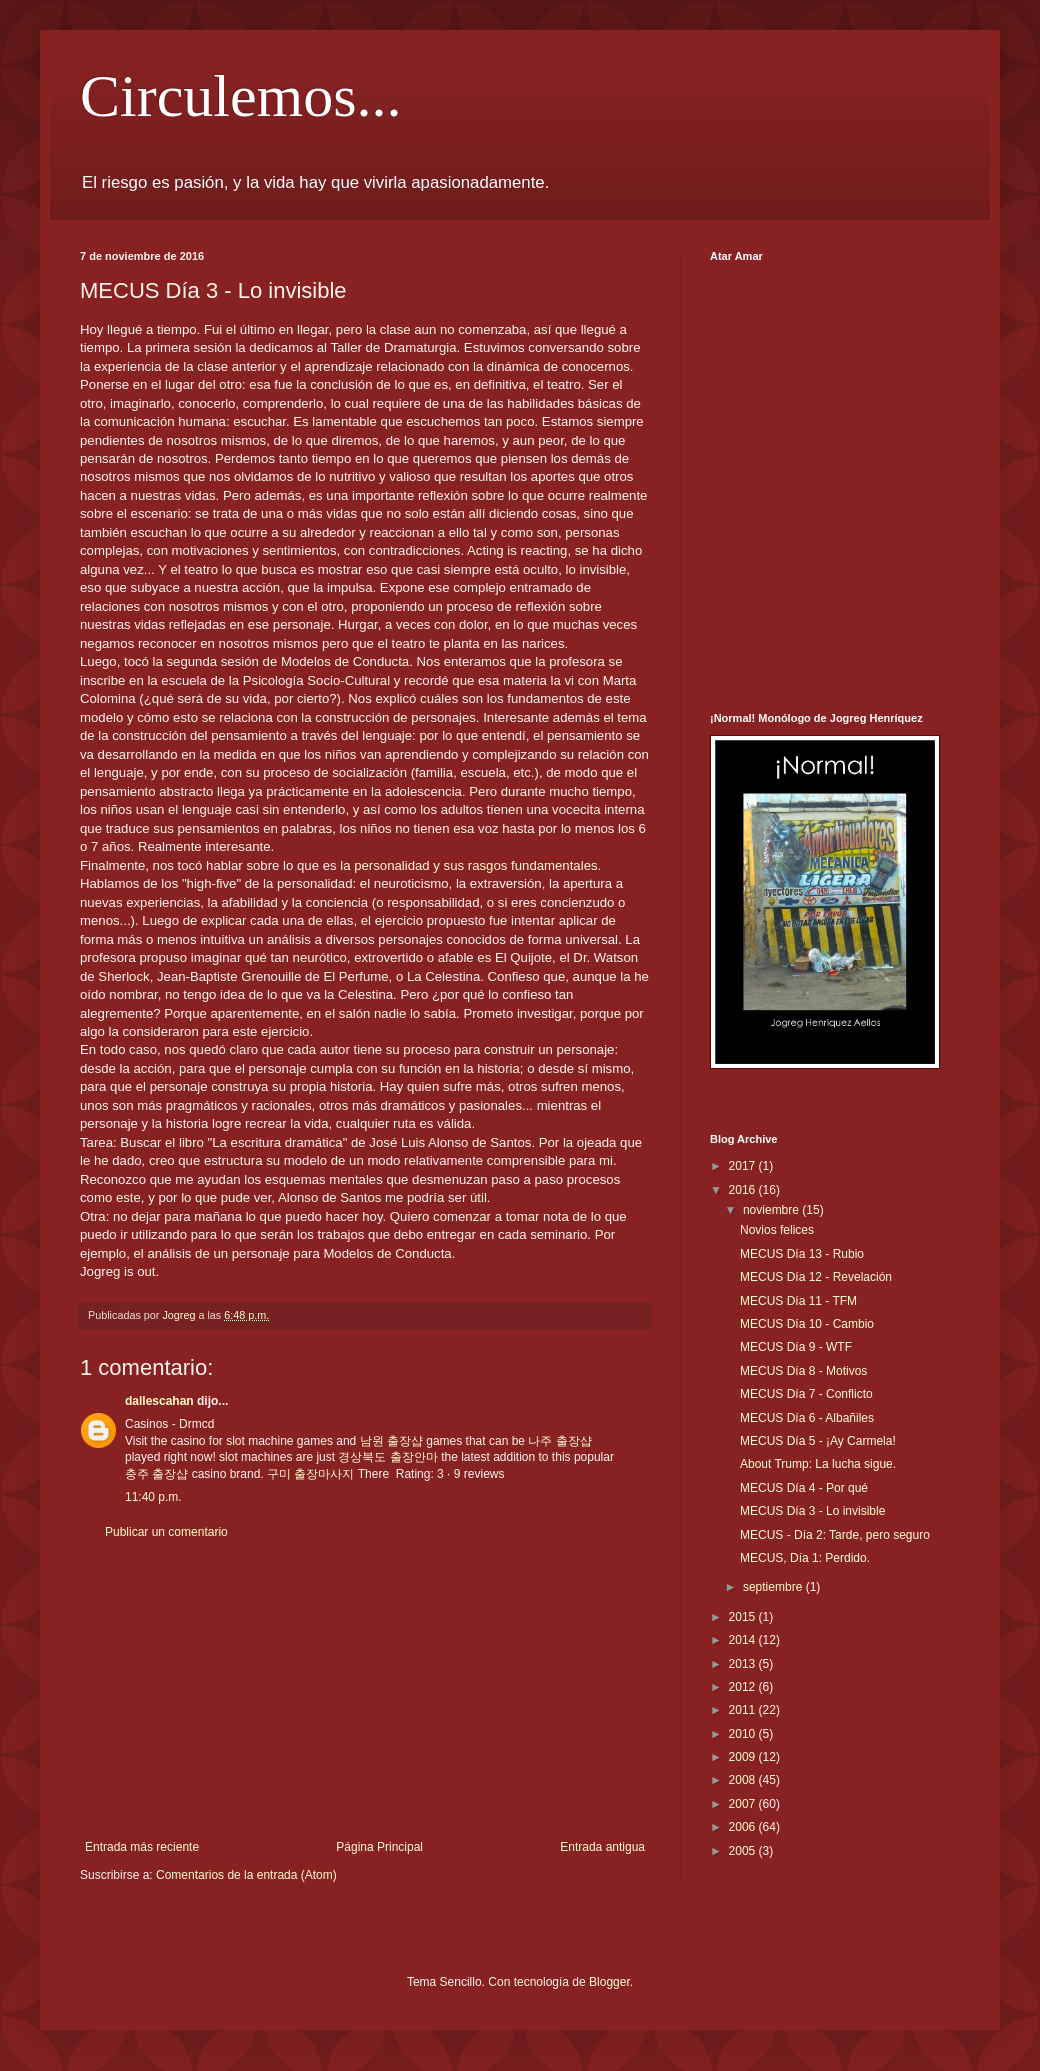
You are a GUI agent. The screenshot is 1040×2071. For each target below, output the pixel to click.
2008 (744, 1780)
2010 (744, 1734)
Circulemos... (241, 96)
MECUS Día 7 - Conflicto (806, 1394)
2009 (744, 1757)
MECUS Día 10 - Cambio (807, 1324)
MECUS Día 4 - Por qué (804, 1488)
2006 (744, 1827)
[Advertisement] (365, 1690)
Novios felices (777, 1230)
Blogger (609, 1982)
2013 (744, 1664)
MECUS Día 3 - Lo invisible (812, 1511)
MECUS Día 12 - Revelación (816, 1277)
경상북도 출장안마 (387, 1457)
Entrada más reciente (142, 1847)
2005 (744, 1851)
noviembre (772, 1210)
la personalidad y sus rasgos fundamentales (468, 865)
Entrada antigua (602, 1847)
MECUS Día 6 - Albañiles (807, 1418)
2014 (744, 1640)
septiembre (774, 1587)
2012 (744, 1687)
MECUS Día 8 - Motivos (803, 1371)
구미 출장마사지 (310, 1474)
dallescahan (159, 1401)
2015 (744, 1617)
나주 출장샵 (559, 1441)
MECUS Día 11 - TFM (798, 1301)
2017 (744, 1166)
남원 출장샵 (391, 1441)
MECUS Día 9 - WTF (796, 1347)
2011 (744, 1710)
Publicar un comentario (166, 1532)
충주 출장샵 (156, 1474)
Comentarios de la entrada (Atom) (246, 1875)
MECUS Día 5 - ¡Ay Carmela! (818, 1441)
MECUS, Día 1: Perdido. (805, 1558)
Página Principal (379, 1847)
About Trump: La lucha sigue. (818, 1464)
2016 (744, 1190)
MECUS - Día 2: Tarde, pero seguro (835, 1535)
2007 (744, 1804)
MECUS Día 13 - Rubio (802, 1254)
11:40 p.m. (153, 1497)
